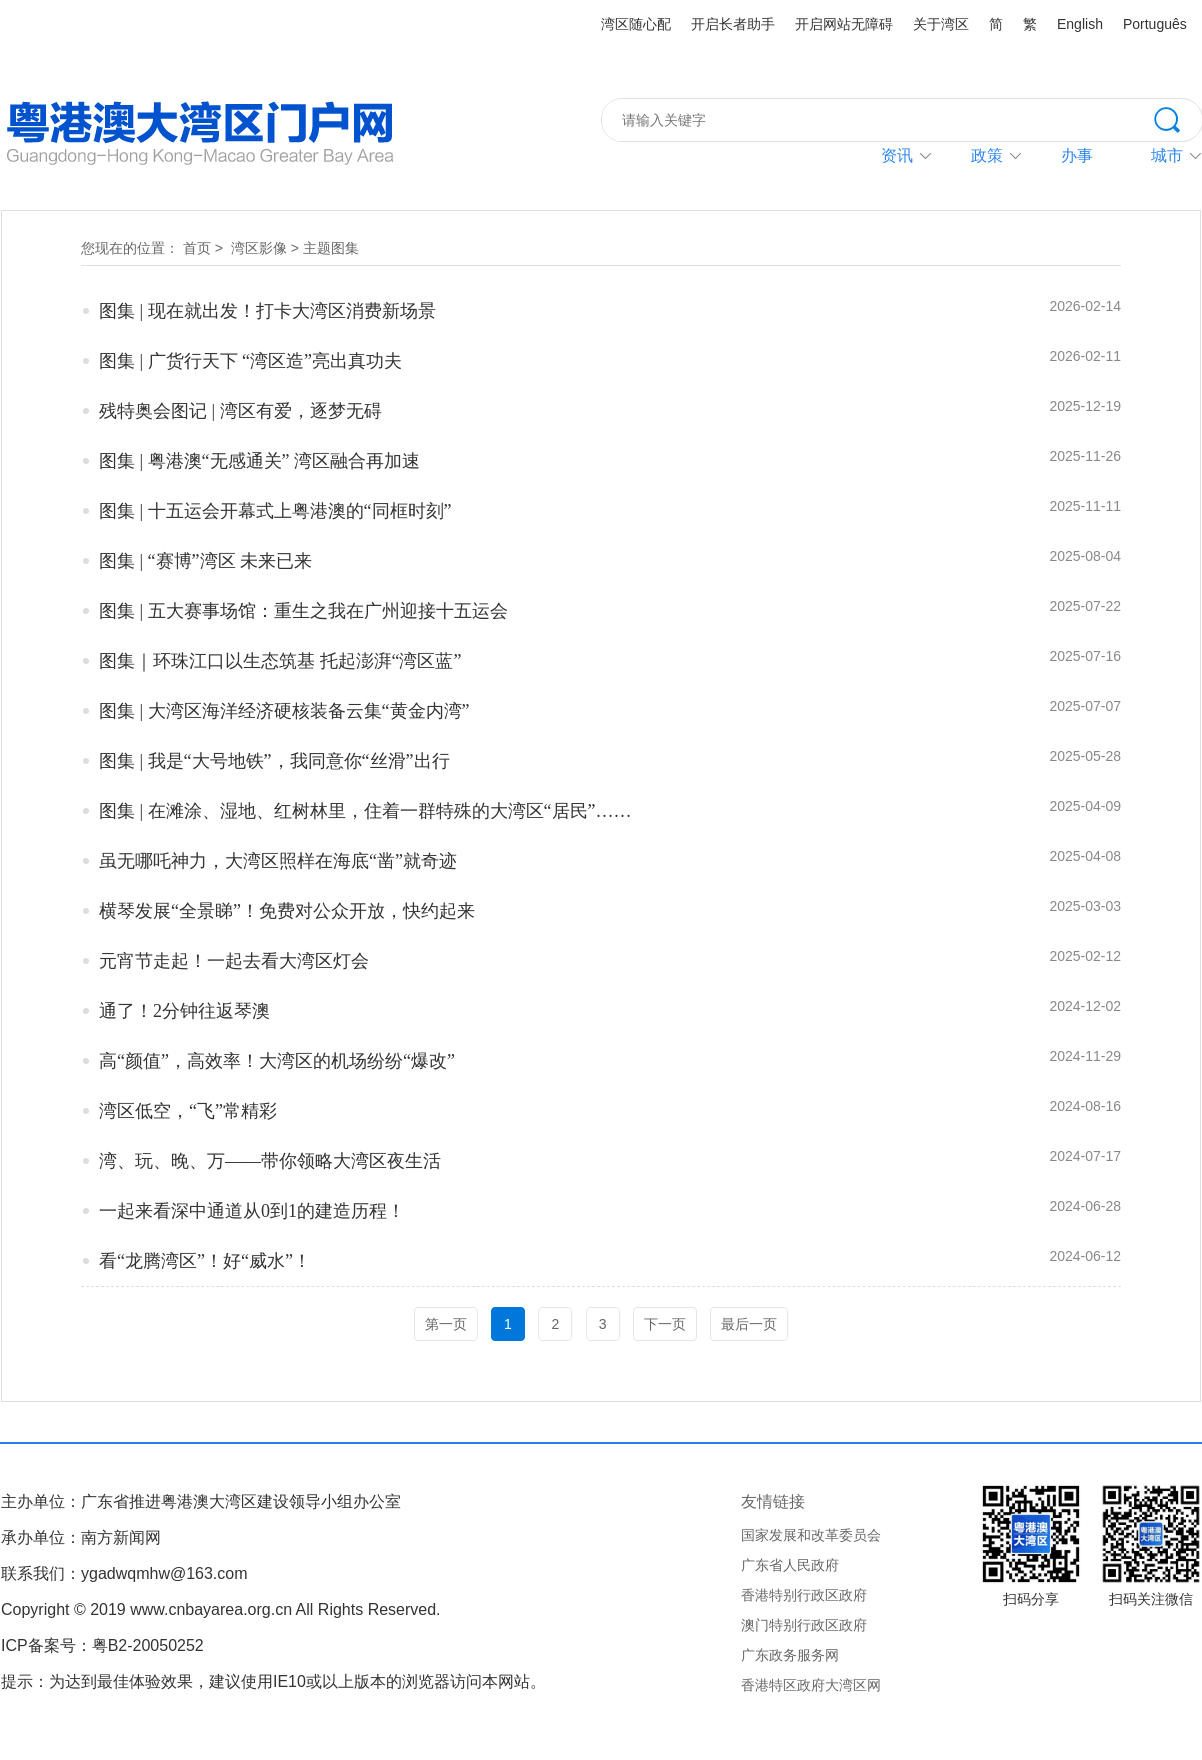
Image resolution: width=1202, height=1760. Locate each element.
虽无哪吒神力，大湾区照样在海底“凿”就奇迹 (278, 861)
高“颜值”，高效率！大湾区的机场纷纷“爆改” (277, 1061)
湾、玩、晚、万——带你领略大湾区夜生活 (270, 1161)
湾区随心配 (636, 24)
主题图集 (331, 248)
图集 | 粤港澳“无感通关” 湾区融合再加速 (259, 461)
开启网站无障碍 (844, 24)
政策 (987, 155)
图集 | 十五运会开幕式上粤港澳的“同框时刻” (275, 511)
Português (1155, 24)
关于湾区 (941, 24)
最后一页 (749, 1324)
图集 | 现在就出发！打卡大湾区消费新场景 (267, 311)
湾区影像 (259, 248)
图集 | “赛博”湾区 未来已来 (205, 561)
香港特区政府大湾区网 (811, 1685)
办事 (1077, 155)
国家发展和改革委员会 (811, 1535)
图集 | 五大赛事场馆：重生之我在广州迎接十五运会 (303, 611)
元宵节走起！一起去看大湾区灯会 (234, 961)
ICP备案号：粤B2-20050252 (102, 1645)
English (1080, 24)
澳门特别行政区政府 (804, 1625)
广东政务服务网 (790, 1655)
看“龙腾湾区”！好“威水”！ (205, 1261)
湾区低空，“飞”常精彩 (188, 1111)
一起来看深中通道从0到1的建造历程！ (252, 1211)
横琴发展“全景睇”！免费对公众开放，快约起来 (287, 911)
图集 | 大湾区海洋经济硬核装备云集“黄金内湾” (284, 711)
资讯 (897, 155)
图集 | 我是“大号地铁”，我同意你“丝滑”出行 (274, 761)
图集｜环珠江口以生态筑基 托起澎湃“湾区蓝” (280, 661)
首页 (197, 248)
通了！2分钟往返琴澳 (184, 1011)
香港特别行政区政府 (804, 1595)
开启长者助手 (733, 24)
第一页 (446, 1324)
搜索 (1178, 118)
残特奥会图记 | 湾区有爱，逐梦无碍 (240, 411)
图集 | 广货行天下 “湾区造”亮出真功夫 (250, 361)
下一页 (665, 1324)
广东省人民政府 (790, 1565)
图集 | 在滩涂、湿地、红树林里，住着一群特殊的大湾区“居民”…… (365, 811)
